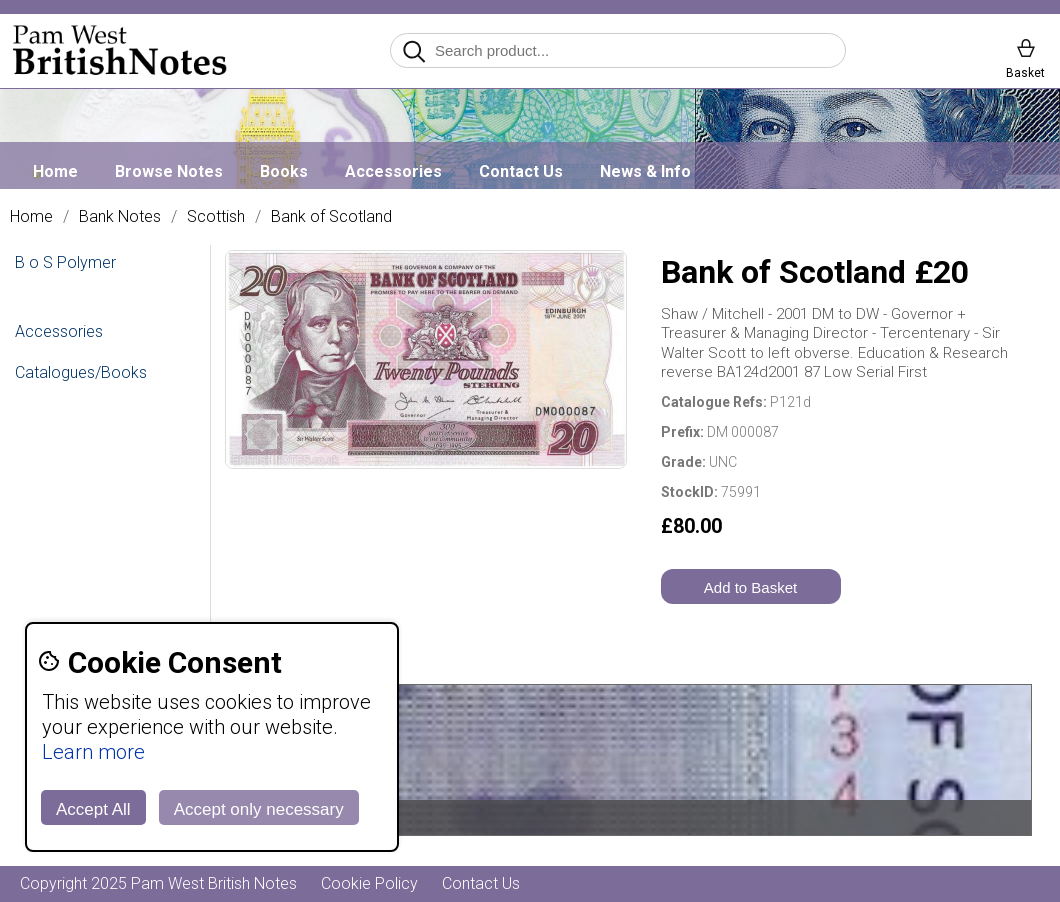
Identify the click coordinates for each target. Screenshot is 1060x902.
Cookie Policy (369, 883)
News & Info (645, 171)
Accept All (93, 809)
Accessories (393, 171)
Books (284, 171)
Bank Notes (120, 217)
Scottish (216, 217)
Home (55, 171)
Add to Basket (750, 587)
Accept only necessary (259, 809)
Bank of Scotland (331, 217)
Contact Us (521, 171)
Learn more (93, 752)
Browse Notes (169, 171)
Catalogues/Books (81, 372)
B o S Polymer (65, 262)
